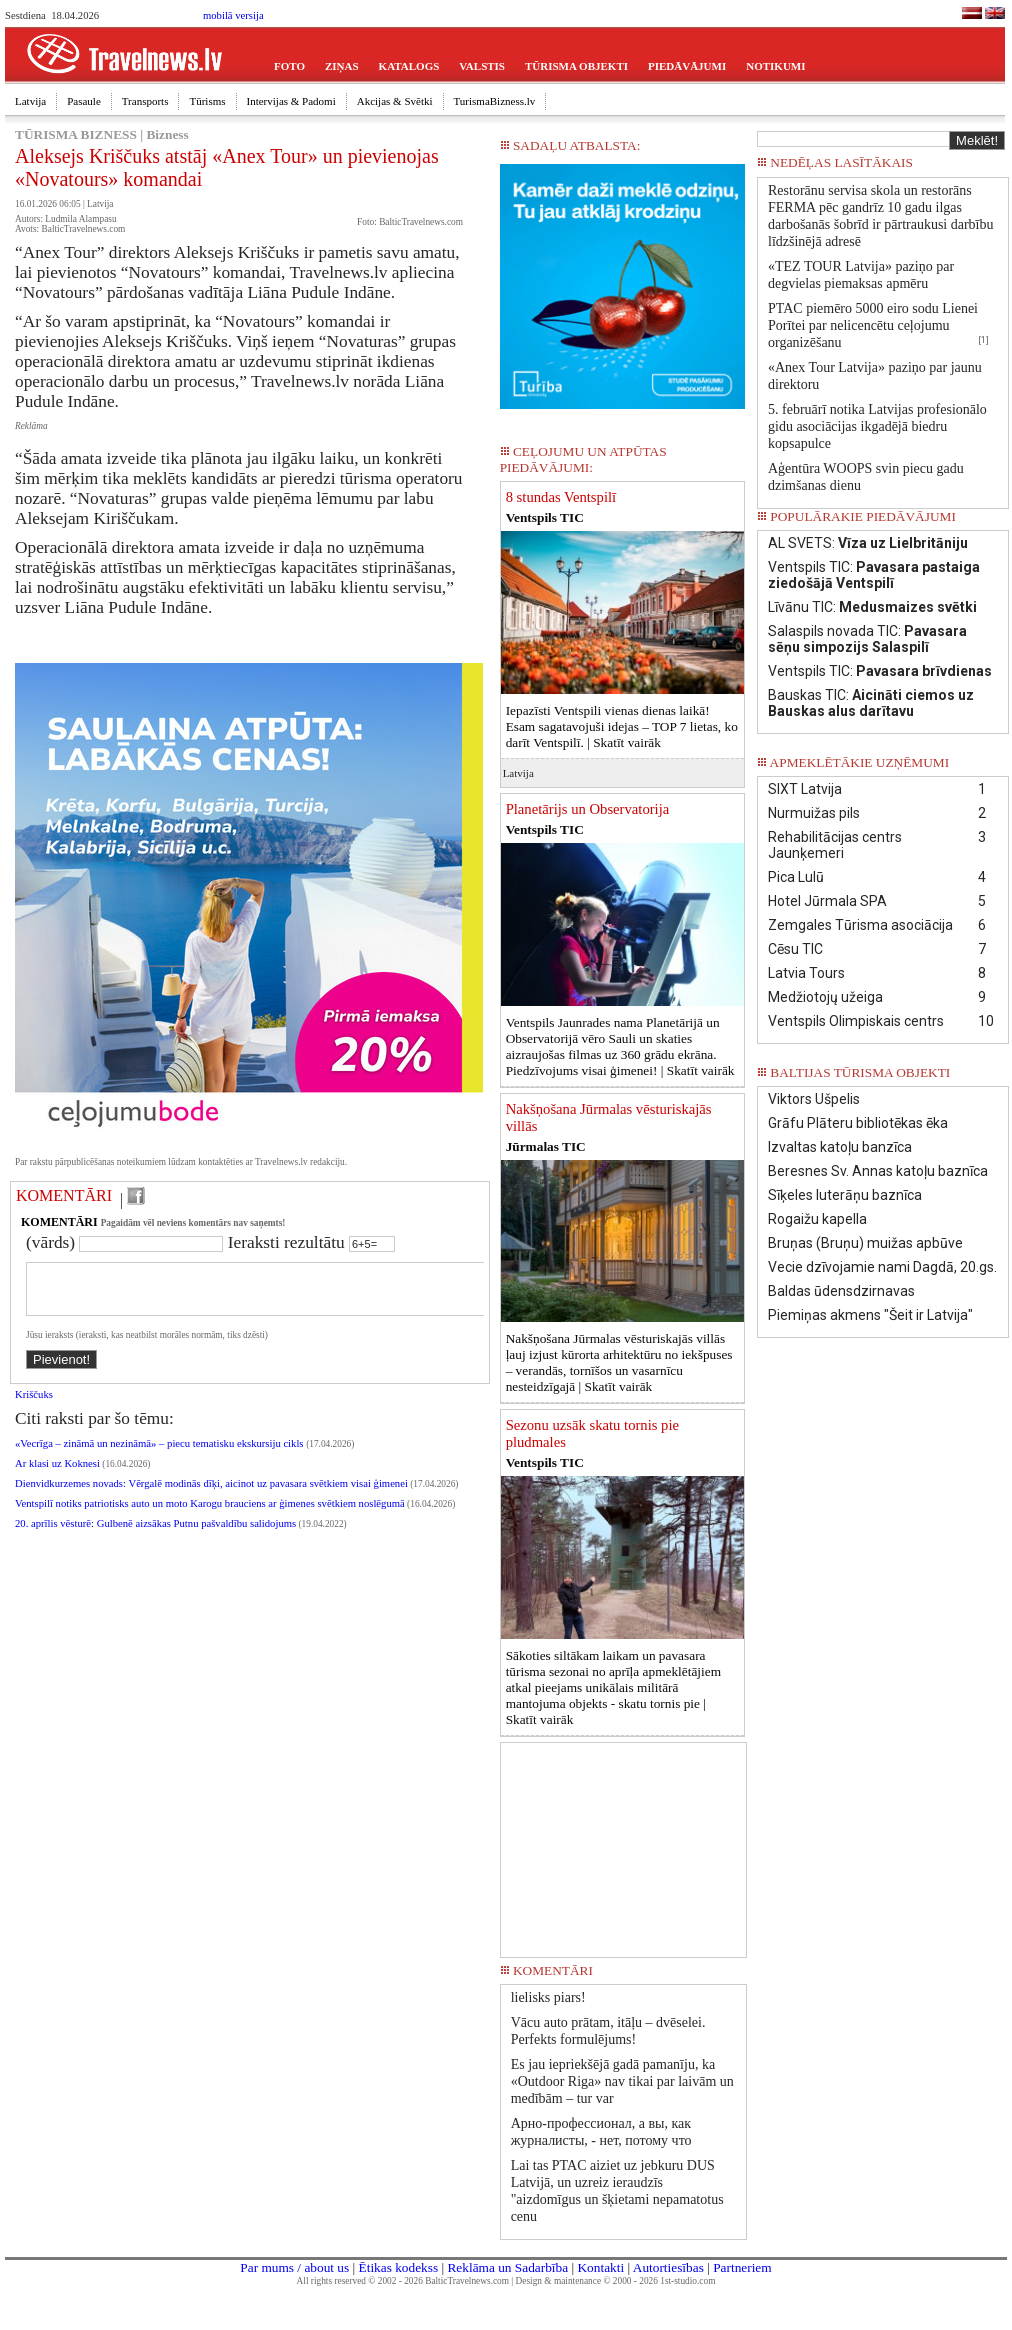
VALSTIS (482, 66)
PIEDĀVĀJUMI (687, 66)
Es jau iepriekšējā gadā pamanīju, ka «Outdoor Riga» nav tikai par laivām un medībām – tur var (622, 2081)
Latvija (30, 101)
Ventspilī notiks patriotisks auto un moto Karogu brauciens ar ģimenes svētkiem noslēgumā (210, 1515)
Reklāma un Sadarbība (507, 2267)
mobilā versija (233, 15)
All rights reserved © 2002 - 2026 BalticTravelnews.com (403, 2281)
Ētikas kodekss (399, 2267)
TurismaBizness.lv (495, 101)
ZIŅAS (342, 66)
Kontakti (600, 2267)
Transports (145, 101)
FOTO (289, 66)
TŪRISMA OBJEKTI (576, 66)
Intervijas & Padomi (291, 101)
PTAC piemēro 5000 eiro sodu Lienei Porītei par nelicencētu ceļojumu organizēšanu (873, 325)
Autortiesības (668, 2267)
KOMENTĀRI (64, 1195)
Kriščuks (34, 1406)
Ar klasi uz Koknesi (57, 1475)
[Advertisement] (623, 1843)
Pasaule (84, 101)
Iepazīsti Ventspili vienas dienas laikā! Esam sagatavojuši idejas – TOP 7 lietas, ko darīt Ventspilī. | (622, 726)
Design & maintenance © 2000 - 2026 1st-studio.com (616, 2281)
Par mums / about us (294, 2267)
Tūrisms (207, 101)
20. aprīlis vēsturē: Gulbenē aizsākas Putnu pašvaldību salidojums (155, 1535)
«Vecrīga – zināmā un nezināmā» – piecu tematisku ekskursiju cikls (160, 1455)
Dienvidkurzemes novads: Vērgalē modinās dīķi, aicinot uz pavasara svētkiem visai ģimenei (211, 1495)
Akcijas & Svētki (395, 101)
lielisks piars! (548, 1997)
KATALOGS (409, 66)
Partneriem (742, 2267)
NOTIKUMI (775, 66)
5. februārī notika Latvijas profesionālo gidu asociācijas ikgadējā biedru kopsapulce (877, 426)
